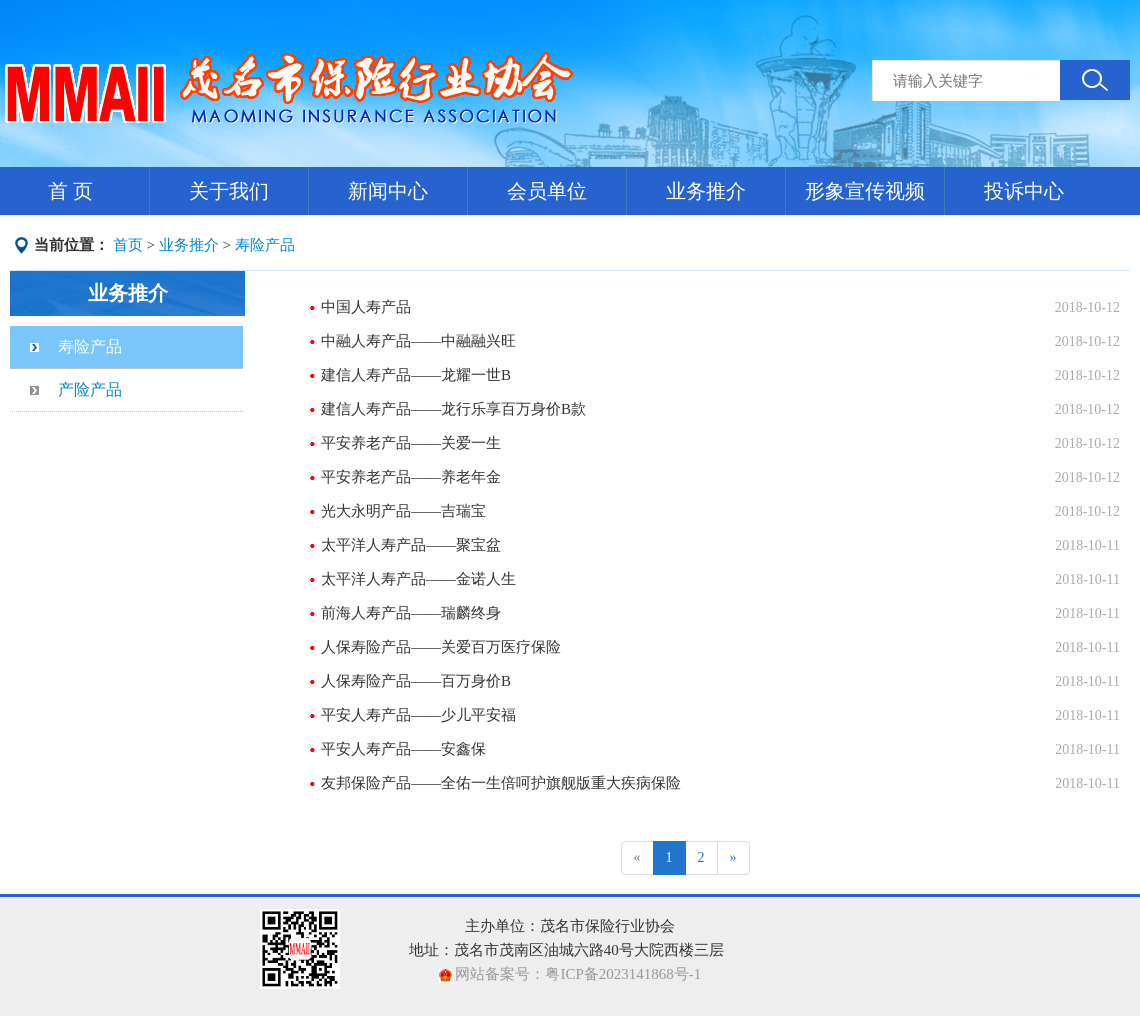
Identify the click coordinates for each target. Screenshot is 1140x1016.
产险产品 (90, 389)
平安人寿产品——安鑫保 (403, 749)
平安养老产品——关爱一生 (411, 443)
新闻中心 (388, 191)
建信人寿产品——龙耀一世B (416, 375)
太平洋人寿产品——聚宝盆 (411, 545)
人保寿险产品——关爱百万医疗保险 (441, 647)
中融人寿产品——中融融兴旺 (418, 341)
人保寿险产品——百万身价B (416, 681)
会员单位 (547, 191)
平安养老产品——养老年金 (411, 477)
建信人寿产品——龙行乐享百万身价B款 (453, 409)
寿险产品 (265, 245)
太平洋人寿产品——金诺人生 (418, 579)
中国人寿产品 (366, 307)
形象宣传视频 (865, 191)
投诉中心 (1024, 191)
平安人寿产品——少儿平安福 (418, 715)
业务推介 (706, 191)
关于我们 (229, 191)
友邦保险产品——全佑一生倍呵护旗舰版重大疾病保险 (501, 783)
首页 (128, 245)
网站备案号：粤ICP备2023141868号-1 (577, 974)
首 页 (70, 191)
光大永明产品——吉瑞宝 (403, 511)
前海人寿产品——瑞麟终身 (411, 613)
